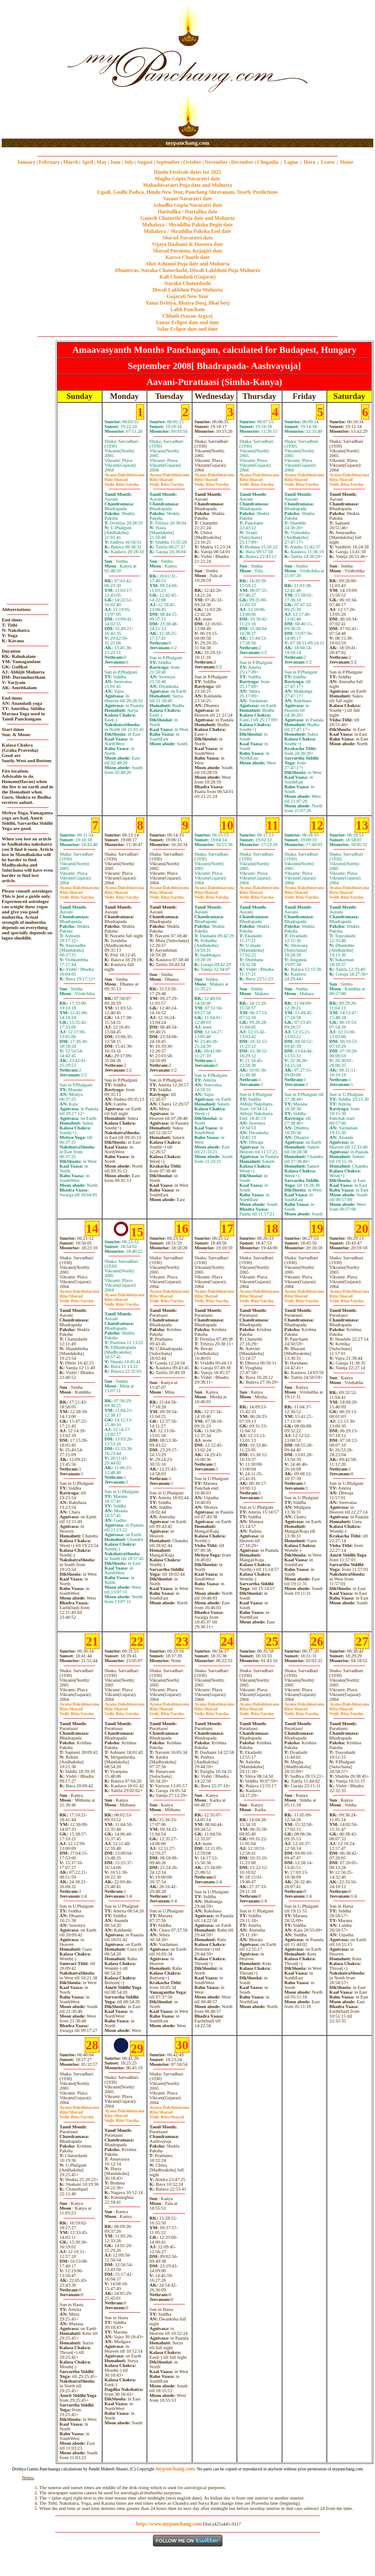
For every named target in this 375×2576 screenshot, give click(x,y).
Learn (327, 162)
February (49, 162)
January (26, 162)
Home (347, 162)
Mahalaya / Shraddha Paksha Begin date (187, 225)
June (115, 162)
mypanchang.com (187, 142)
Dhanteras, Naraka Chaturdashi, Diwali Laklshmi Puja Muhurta (187, 270)
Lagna (291, 162)
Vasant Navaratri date (187, 199)
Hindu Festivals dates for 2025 (187, 172)
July (128, 162)
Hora (309, 162)
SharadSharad (166, 2114)
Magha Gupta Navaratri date (187, 179)
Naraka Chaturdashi (187, 283)
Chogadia (267, 162)
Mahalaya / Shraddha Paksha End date (187, 231)
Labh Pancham (187, 309)
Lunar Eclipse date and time (187, 322)
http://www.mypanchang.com (169, 2524)
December (242, 162)
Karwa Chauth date (187, 257)
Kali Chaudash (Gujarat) (187, 277)
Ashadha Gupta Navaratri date (187, 205)
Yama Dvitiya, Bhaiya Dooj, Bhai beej (188, 303)
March (70, 162)
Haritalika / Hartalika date (188, 212)
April (87, 162)
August (145, 162)
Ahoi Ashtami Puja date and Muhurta (187, 264)
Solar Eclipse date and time (187, 329)
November (216, 162)
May (101, 162)
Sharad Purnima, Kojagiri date (187, 251)
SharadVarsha (122, 482)
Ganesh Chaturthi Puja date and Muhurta (187, 218)
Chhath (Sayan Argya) (187, 316)
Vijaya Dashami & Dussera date (187, 244)
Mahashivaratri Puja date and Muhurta (187, 185)
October (192, 162)
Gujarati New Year (187, 296)
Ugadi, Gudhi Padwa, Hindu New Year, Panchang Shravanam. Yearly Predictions (187, 192)
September (168, 162)
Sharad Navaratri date (188, 238)
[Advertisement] (30, 70)
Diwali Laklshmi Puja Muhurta (188, 290)
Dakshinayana (125, 474)
